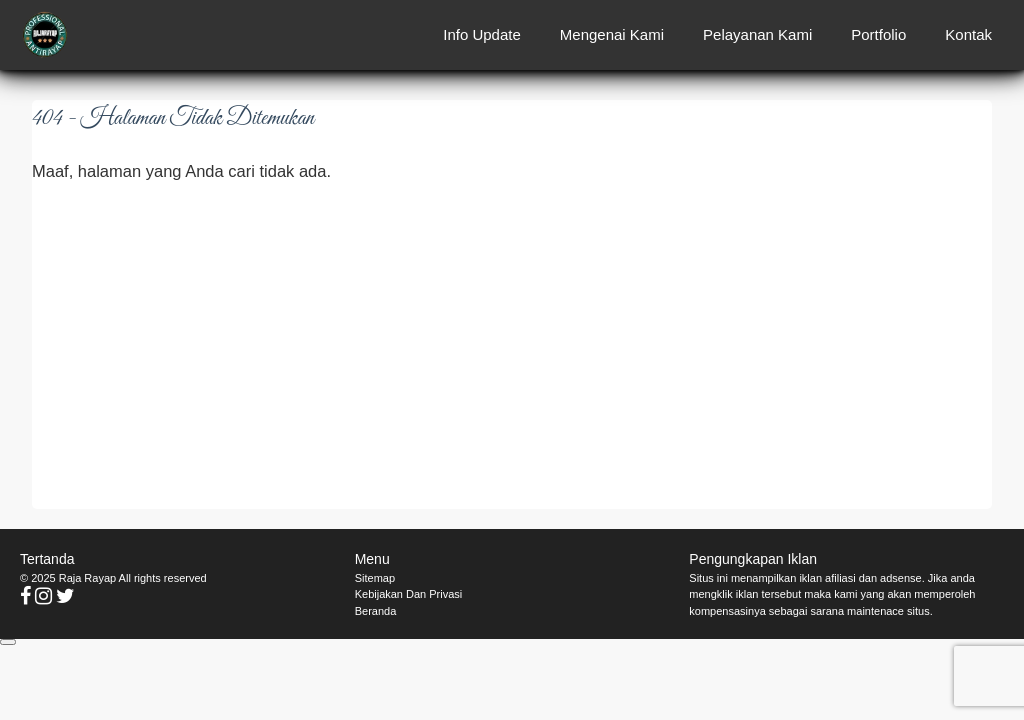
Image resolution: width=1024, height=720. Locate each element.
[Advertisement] (512, 345)
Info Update (482, 34)
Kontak (968, 34)
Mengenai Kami (612, 34)
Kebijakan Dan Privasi (409, 594)
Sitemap (375, 578)
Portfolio (878, 34)
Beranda (376, 611)
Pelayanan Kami (757, 34)
